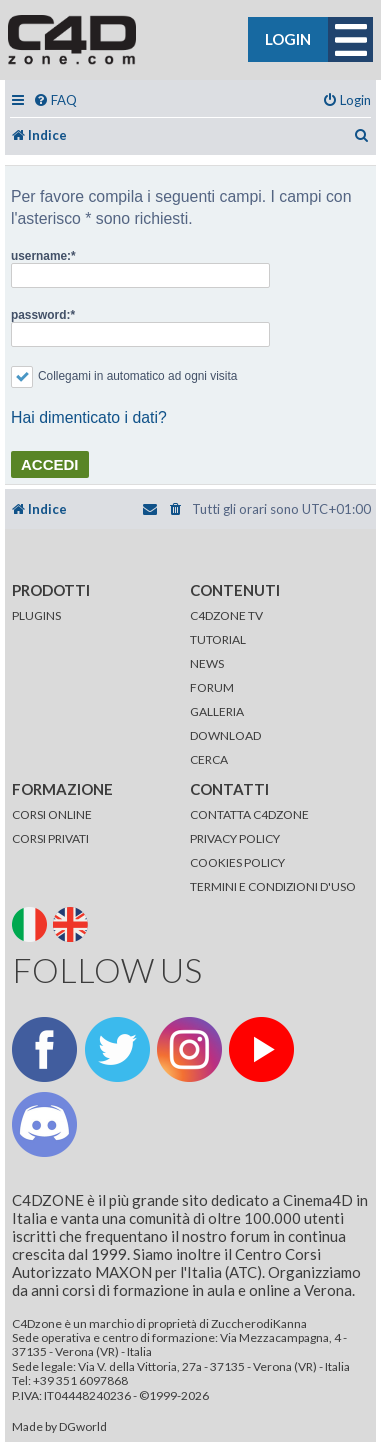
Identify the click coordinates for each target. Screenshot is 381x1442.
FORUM (212, 687)
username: (41, 256)
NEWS (207, 663)
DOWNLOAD (225, 735)
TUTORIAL (218, 639)
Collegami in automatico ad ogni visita (124, 376)
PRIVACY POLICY (235, 838)
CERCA (209, 759)
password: (40, 315)
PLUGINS (36, 615)
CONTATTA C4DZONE (249, 814)
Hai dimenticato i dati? (89, 417)
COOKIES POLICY (237, 862)
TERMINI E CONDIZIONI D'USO (273, 886)
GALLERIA (217, 711)
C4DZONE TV (226, 615)
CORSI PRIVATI (50, 838)
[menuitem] (55, 100)
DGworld (83, 1427)
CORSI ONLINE (52, 814)
